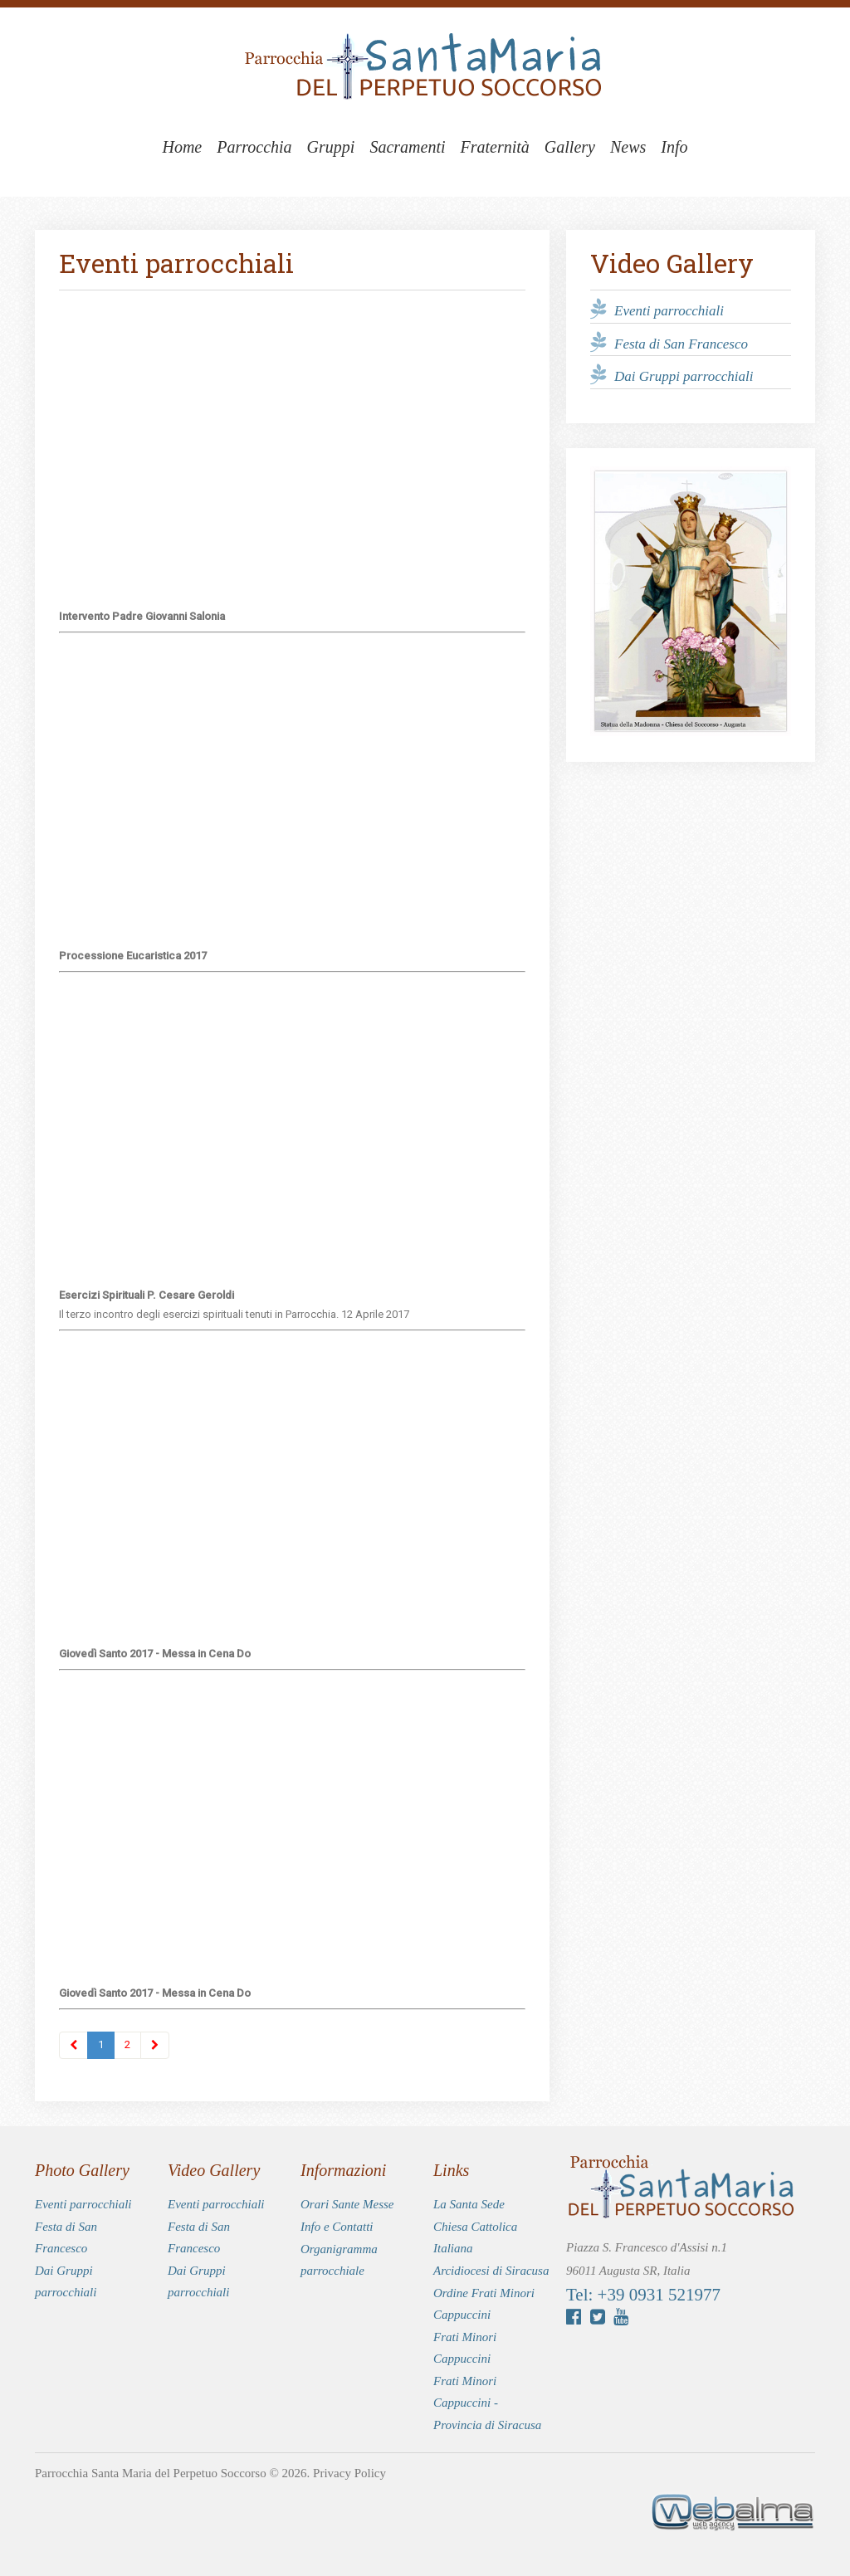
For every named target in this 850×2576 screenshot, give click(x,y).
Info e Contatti (337, 2226)
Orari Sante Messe (347, 2204)
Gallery (570, 147)
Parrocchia (254, 147)
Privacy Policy (349, 2473)
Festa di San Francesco (681, 343)
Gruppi (331, 147)
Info (674, 147)
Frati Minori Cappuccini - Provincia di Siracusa (487, 2402)
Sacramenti (407, 147)
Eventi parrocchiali (669, 311)
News (628, 147)
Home (182, 147)
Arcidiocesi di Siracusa (491, 2270)
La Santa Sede (469, 2204)
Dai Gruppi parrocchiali (683, 376)
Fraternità (495, 147)
